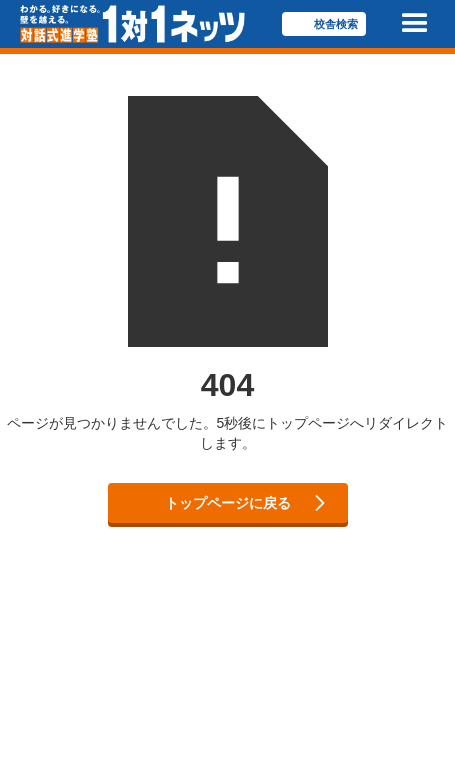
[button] (415, 24)
